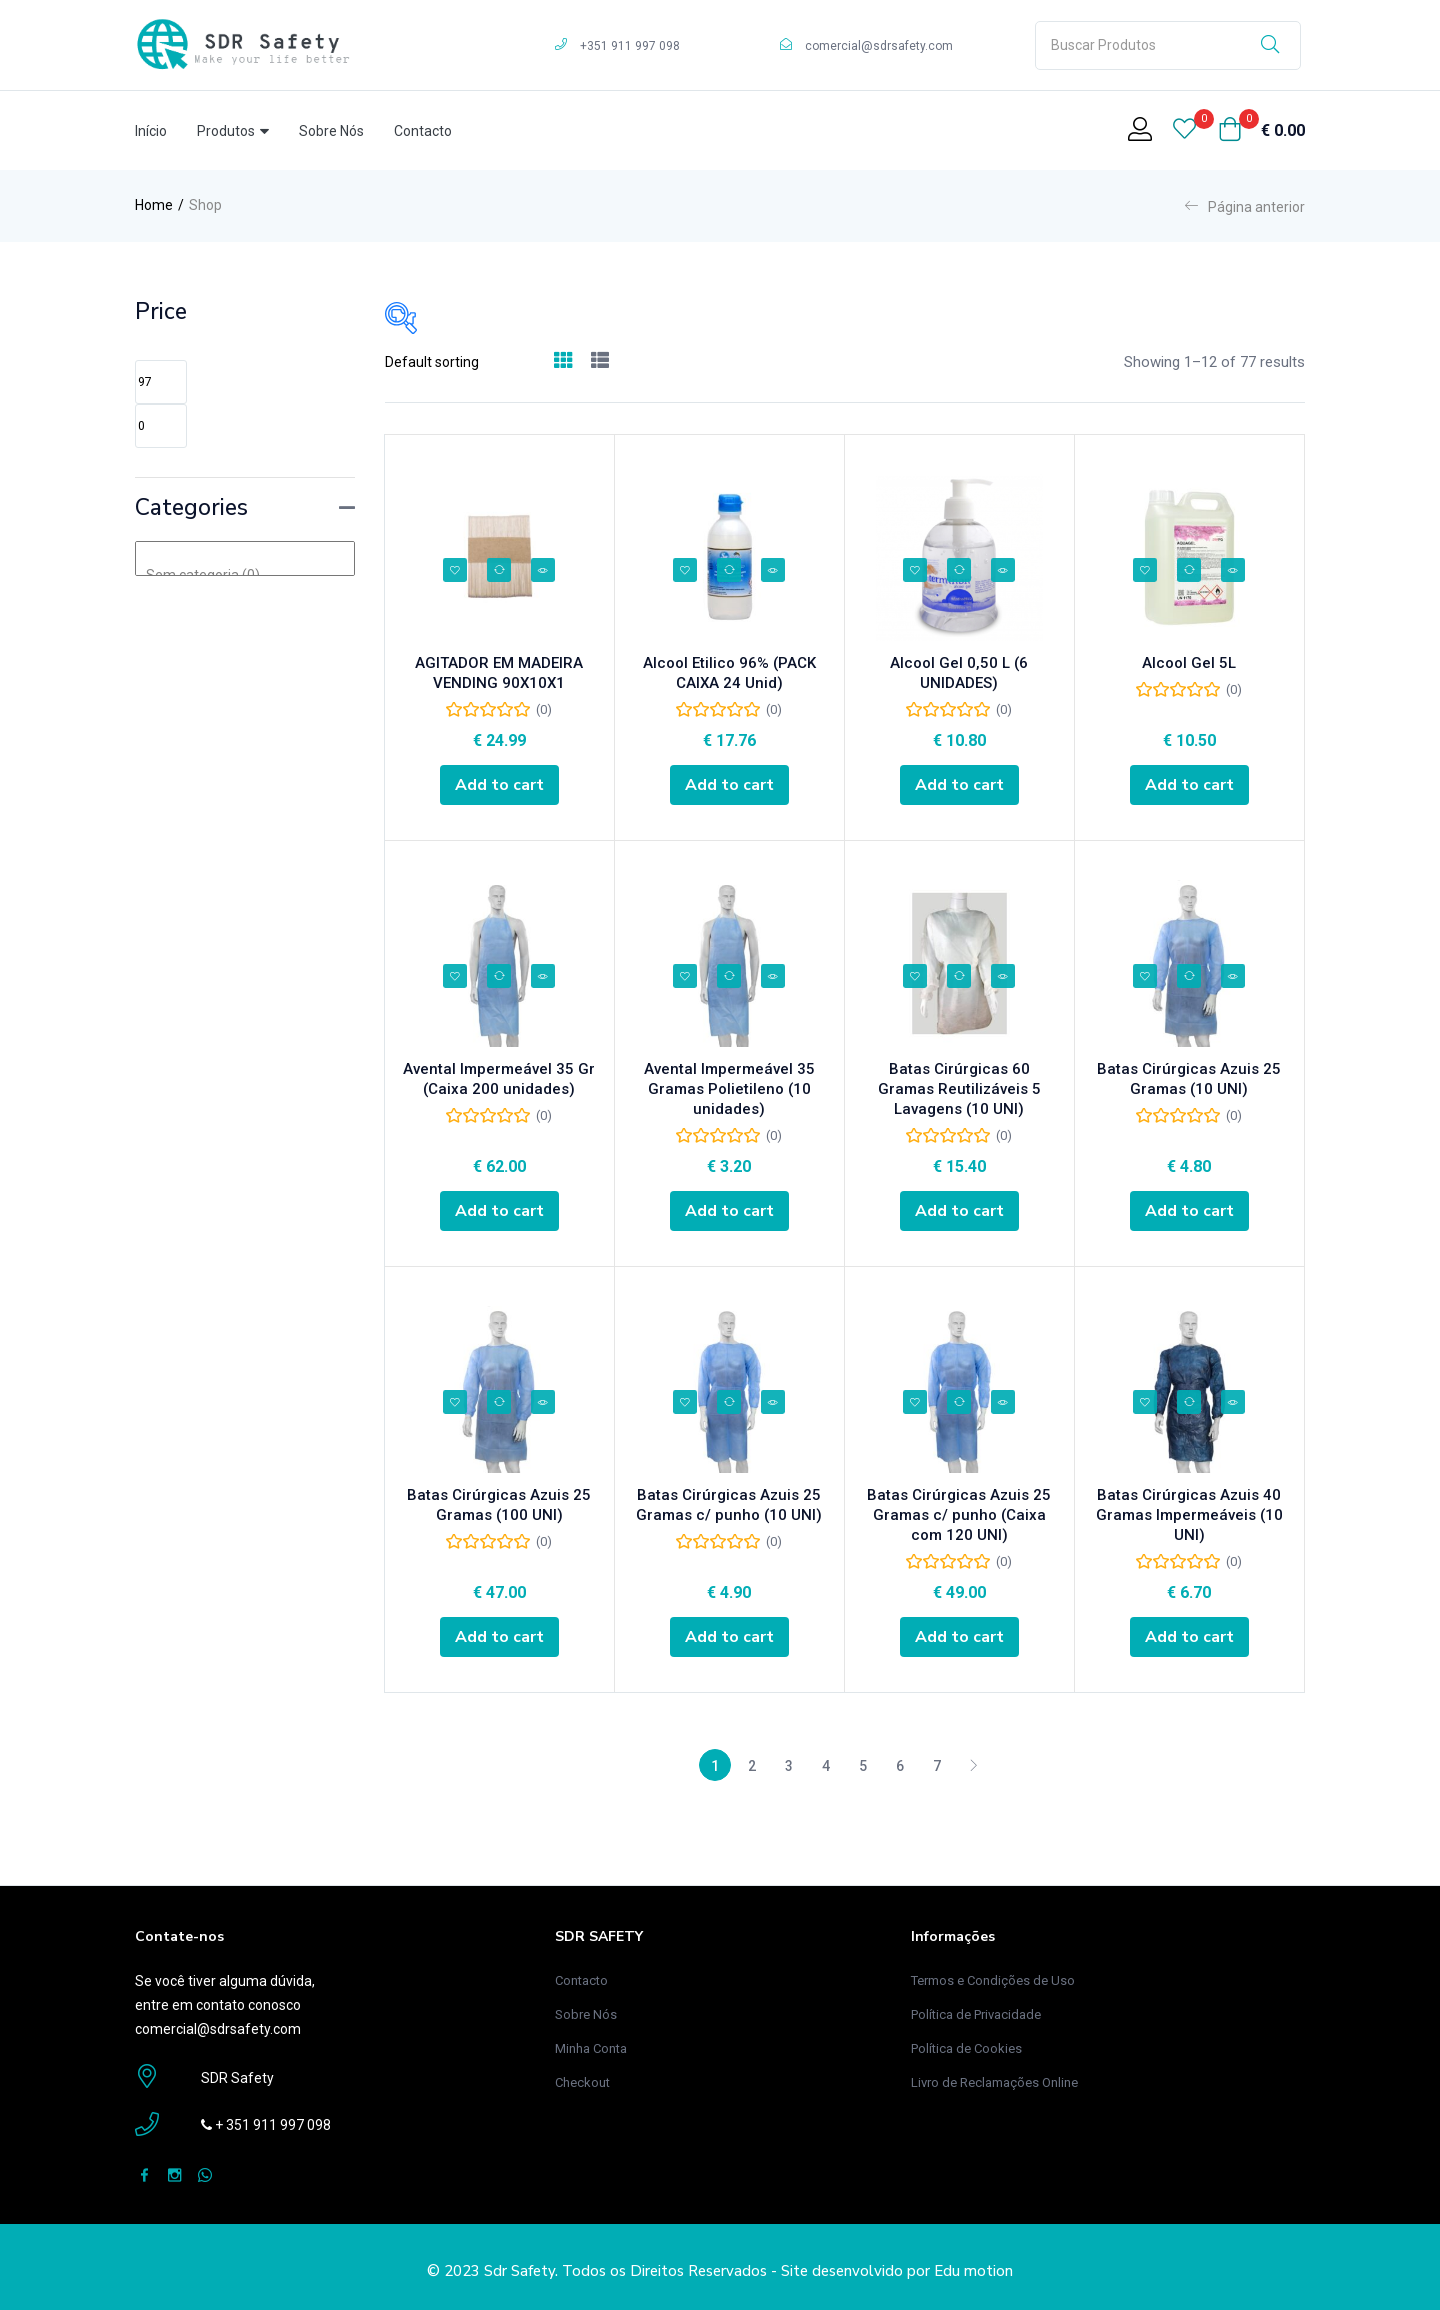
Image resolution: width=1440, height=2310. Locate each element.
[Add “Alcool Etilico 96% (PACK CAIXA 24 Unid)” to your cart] (729, 787)
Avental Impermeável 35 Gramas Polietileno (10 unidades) (729, 1093)
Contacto (423, 131)
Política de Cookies (966, 2039)
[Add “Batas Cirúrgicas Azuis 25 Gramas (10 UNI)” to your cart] (1189, 1210)
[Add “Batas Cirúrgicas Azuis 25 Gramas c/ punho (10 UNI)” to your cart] (729, 1633)
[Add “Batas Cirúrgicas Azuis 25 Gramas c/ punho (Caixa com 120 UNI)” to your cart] (959, 1633)
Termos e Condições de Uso (993, 1971)
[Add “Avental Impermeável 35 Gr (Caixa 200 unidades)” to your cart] (499, 1210)
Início (151, 131)
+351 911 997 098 (630, 46)
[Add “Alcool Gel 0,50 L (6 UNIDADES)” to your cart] (959, 787)
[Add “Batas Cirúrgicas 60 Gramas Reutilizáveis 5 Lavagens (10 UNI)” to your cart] (959, 1210)
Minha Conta (591, 2039)
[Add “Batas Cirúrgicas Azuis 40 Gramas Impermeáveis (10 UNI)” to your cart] (1189, 1633)
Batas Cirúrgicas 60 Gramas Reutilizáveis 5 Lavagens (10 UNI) (959, 1093)
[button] (1261, 131)
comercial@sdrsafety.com (879, 46)
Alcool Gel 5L (1189, 670)
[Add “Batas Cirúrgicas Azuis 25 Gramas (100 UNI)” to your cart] (499, 1633)
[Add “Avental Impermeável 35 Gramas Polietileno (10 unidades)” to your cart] (729, 1210)
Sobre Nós (331, 131)
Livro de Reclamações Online (994, 2073)
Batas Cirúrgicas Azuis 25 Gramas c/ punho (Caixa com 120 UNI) (959, 1516)
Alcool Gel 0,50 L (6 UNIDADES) (959, 670)
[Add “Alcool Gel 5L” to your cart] (1189, 787)
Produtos (233, 131)
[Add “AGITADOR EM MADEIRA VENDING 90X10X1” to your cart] (499, 787)
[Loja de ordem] (461, 362)
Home (154, 205)
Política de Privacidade (976, 2005)
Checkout (582, 2073)
